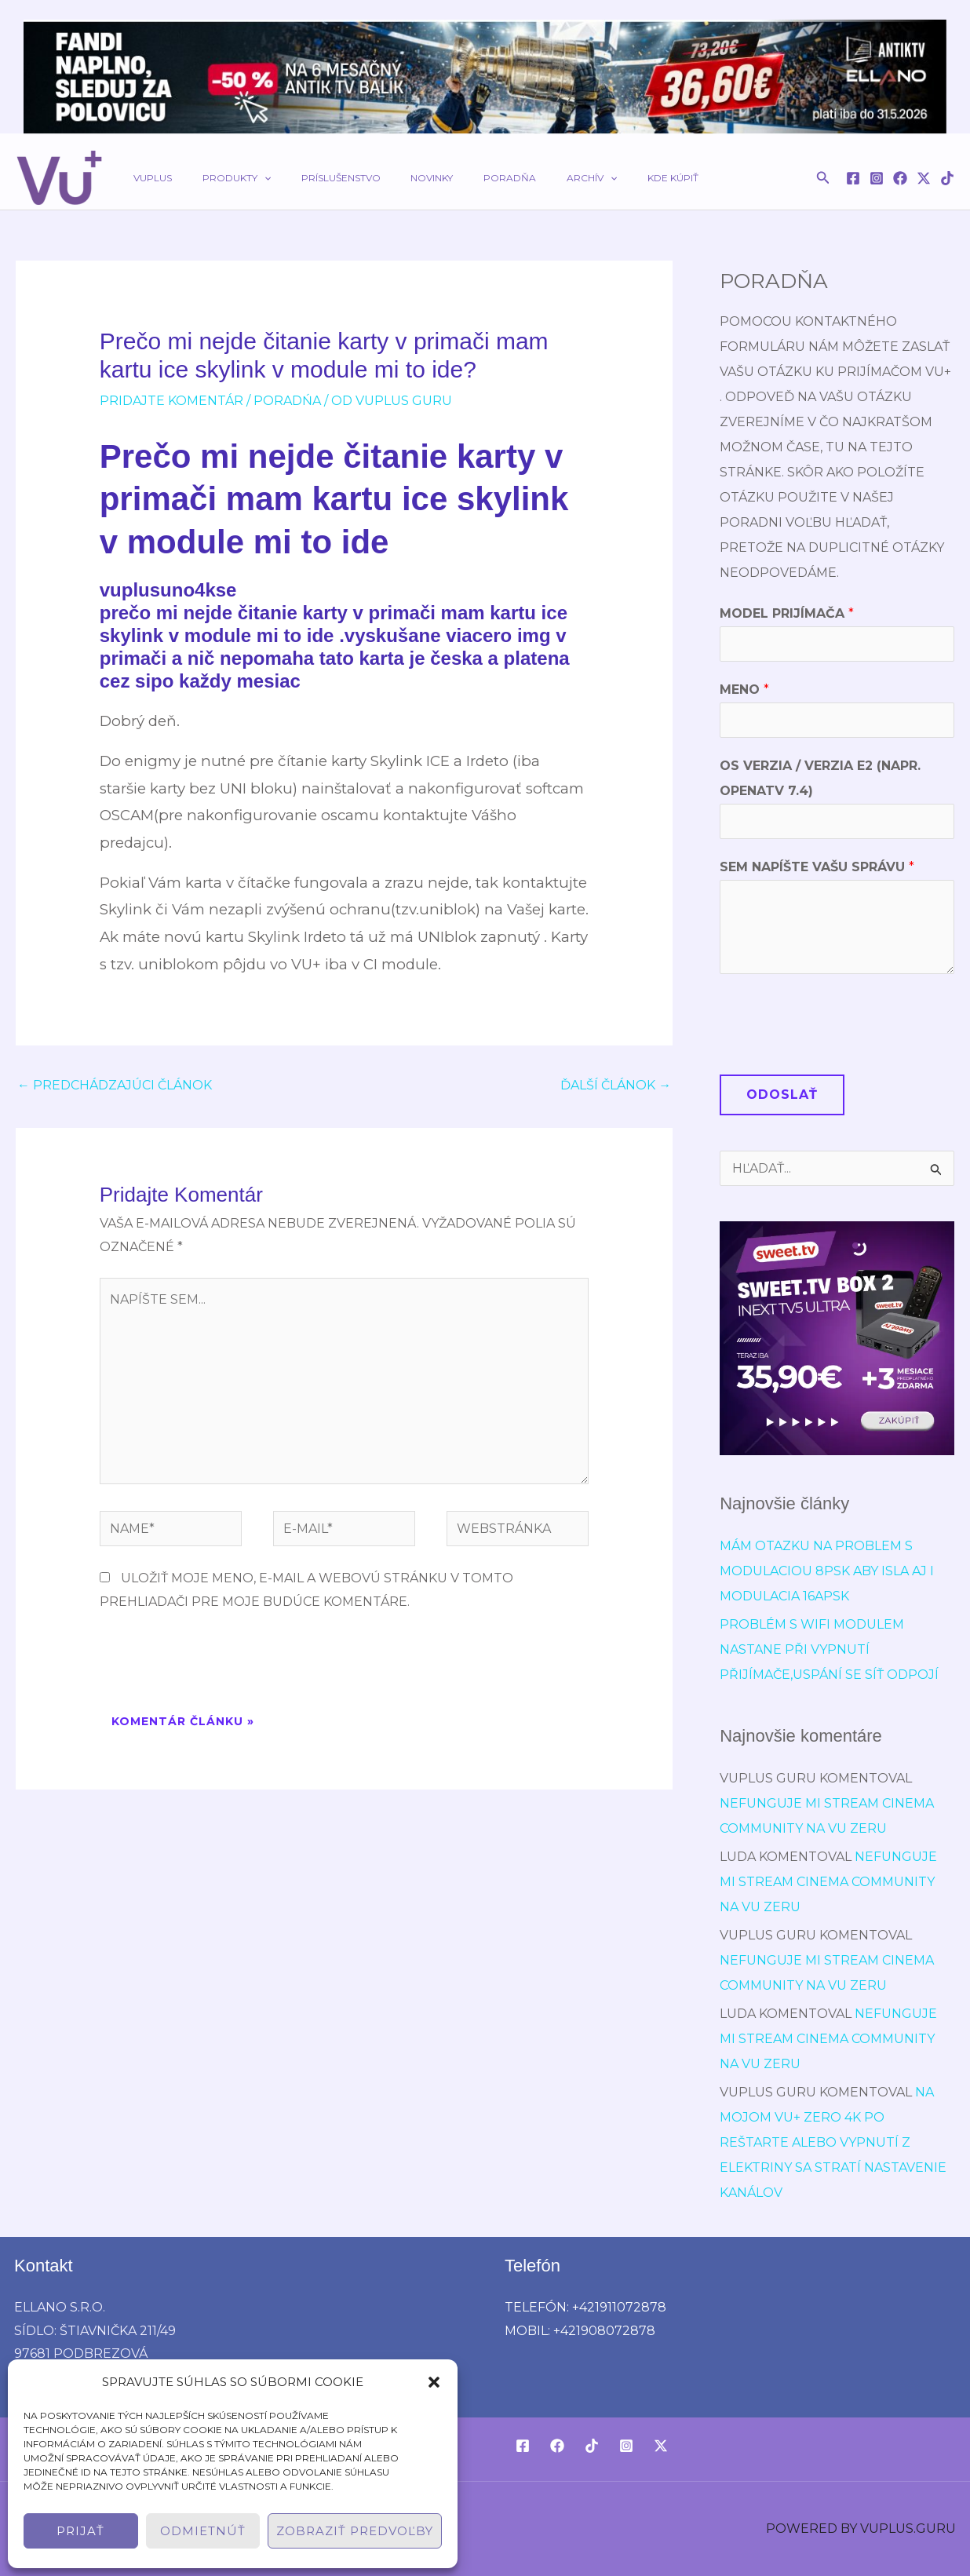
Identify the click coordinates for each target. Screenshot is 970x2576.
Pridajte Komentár (171, 400)
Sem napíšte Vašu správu (817, 866)
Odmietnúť (203, 2530)
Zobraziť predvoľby (354, 2530)
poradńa (287, 400)
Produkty (219, 178)
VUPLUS (147, 178)
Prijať (80, 2530)
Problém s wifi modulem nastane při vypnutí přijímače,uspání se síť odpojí (829, 1649)
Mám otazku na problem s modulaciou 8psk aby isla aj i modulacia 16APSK (827, 1571)
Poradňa (458, 178)
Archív (528, 178)
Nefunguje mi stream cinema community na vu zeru (828, 1881)
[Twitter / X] (924, 178)
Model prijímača (787, 613)
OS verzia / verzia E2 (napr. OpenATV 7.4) (820, 778)
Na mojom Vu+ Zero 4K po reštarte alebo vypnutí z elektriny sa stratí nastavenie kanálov (833, 2142)
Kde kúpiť (597, 178)
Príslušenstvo (312, 178)
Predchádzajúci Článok (114, 1085)
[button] (434, 2382)
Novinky (391, 178)
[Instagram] (877, 178)
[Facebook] (853, 178)
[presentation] (219, 1664)
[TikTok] (947, 178)
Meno (744, 689)
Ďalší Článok (615, 1085)
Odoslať (782, 1094)
